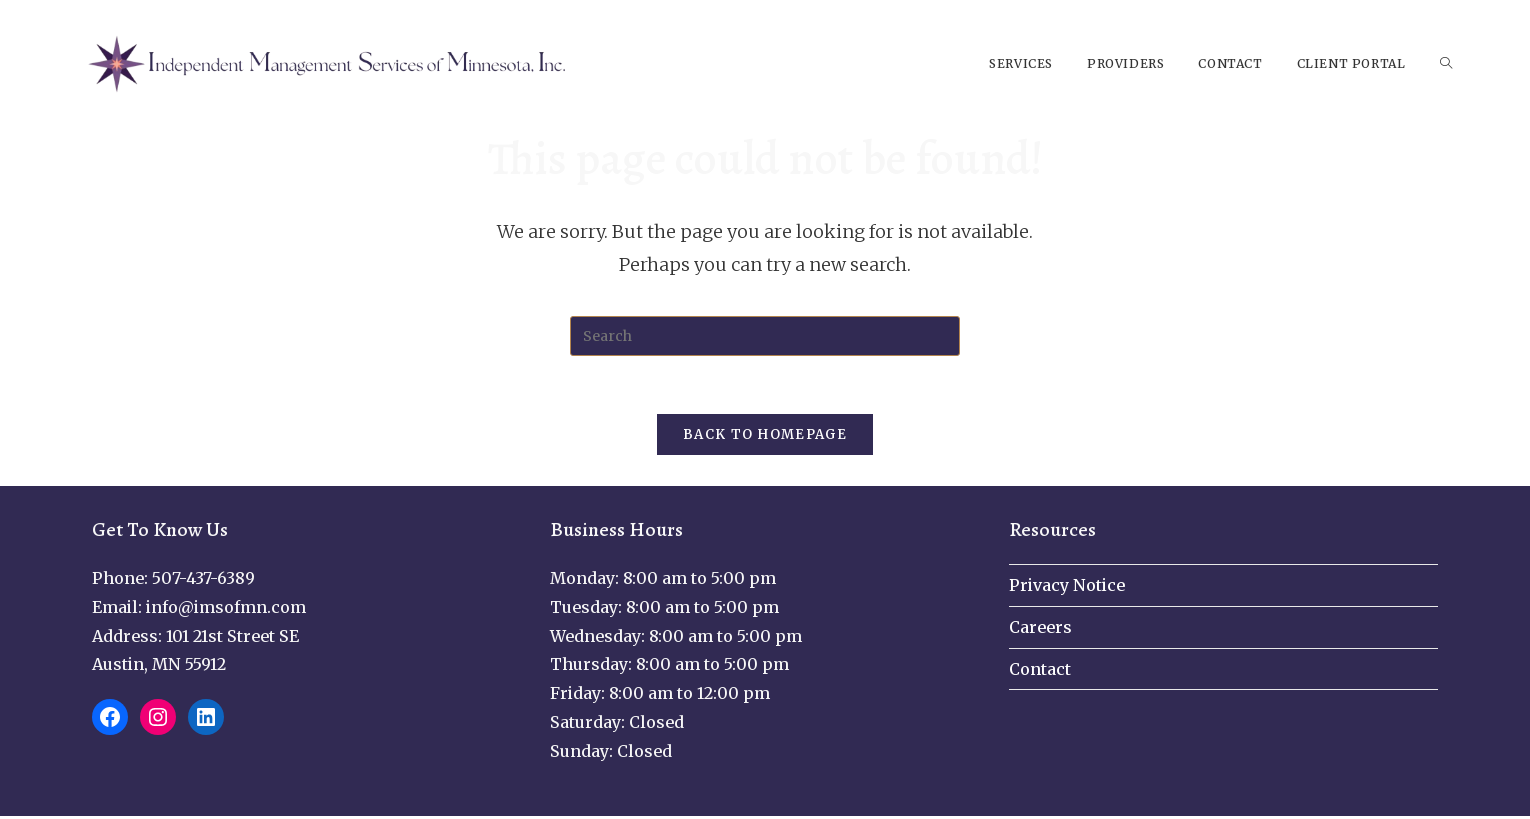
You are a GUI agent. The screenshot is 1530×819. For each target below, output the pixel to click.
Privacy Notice (1067, 588)
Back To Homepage (765, 437)
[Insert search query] (765, 336)
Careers (1040, 630)
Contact (1040, 672)
